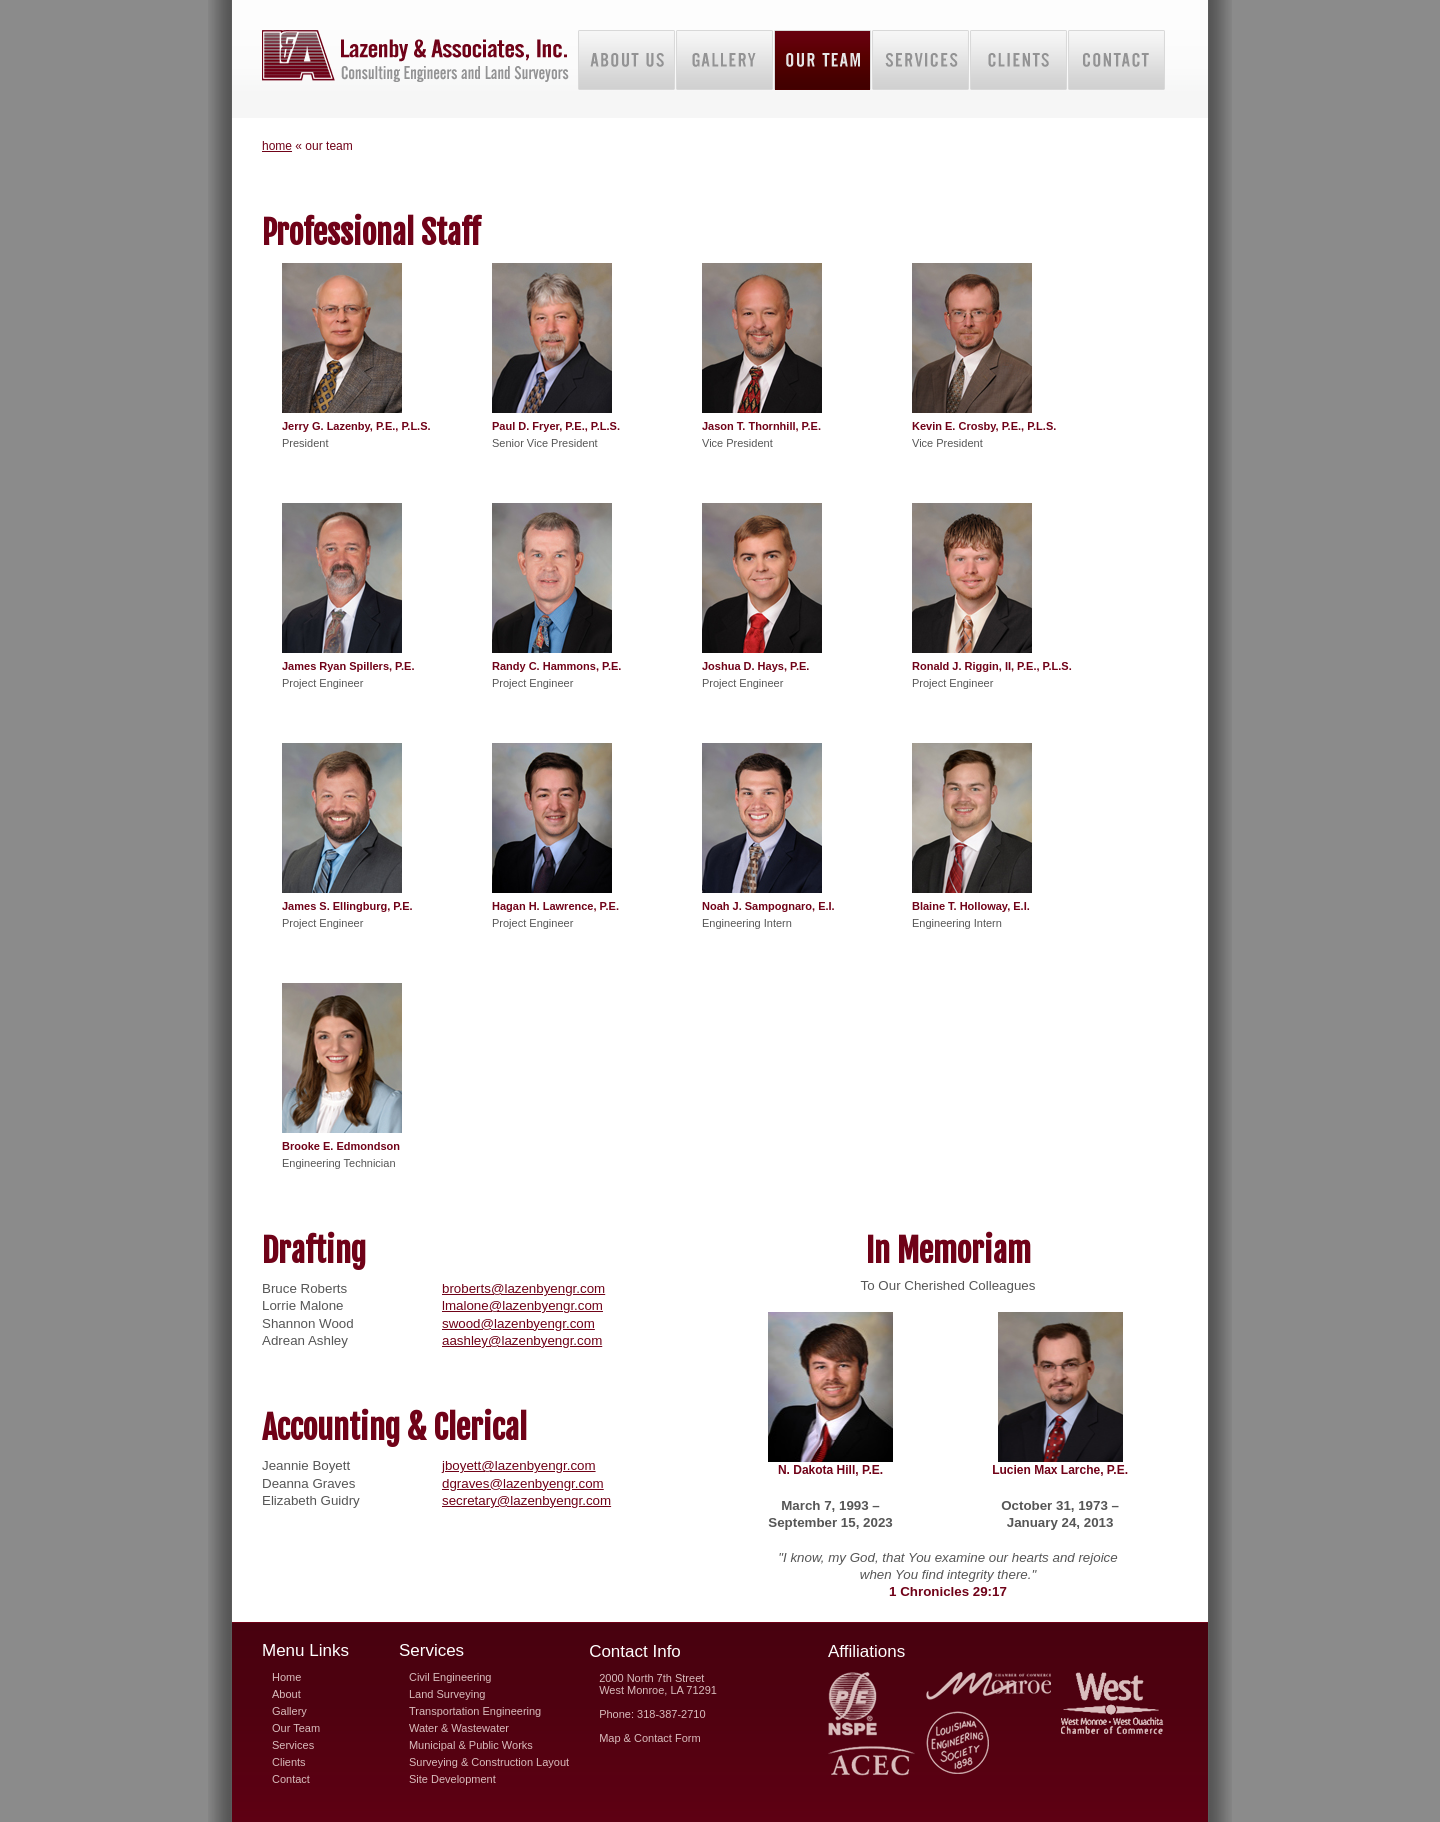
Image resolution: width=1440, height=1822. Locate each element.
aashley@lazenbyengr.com (522, 1340)
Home (286, 1677)
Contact (291, 1779)
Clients (289, 1762)
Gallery (289, 1711)
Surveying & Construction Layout (489, 1762)
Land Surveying (447, 1694)
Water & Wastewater (459, 1728)
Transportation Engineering (475, 1711)
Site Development (452, 1779)
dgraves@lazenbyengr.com (523, 1483)
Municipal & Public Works (471, 1745)
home (277, 146)
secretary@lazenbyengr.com (526, 1500)
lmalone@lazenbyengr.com (522, 1305)
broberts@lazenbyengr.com (523, 1288)
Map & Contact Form (649, 1738)
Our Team (296, 1728)
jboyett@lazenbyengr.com (519, 1465)
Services (293, 1745)
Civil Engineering (450, 1677)
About (286, 1694)
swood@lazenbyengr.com (518, 1323)
